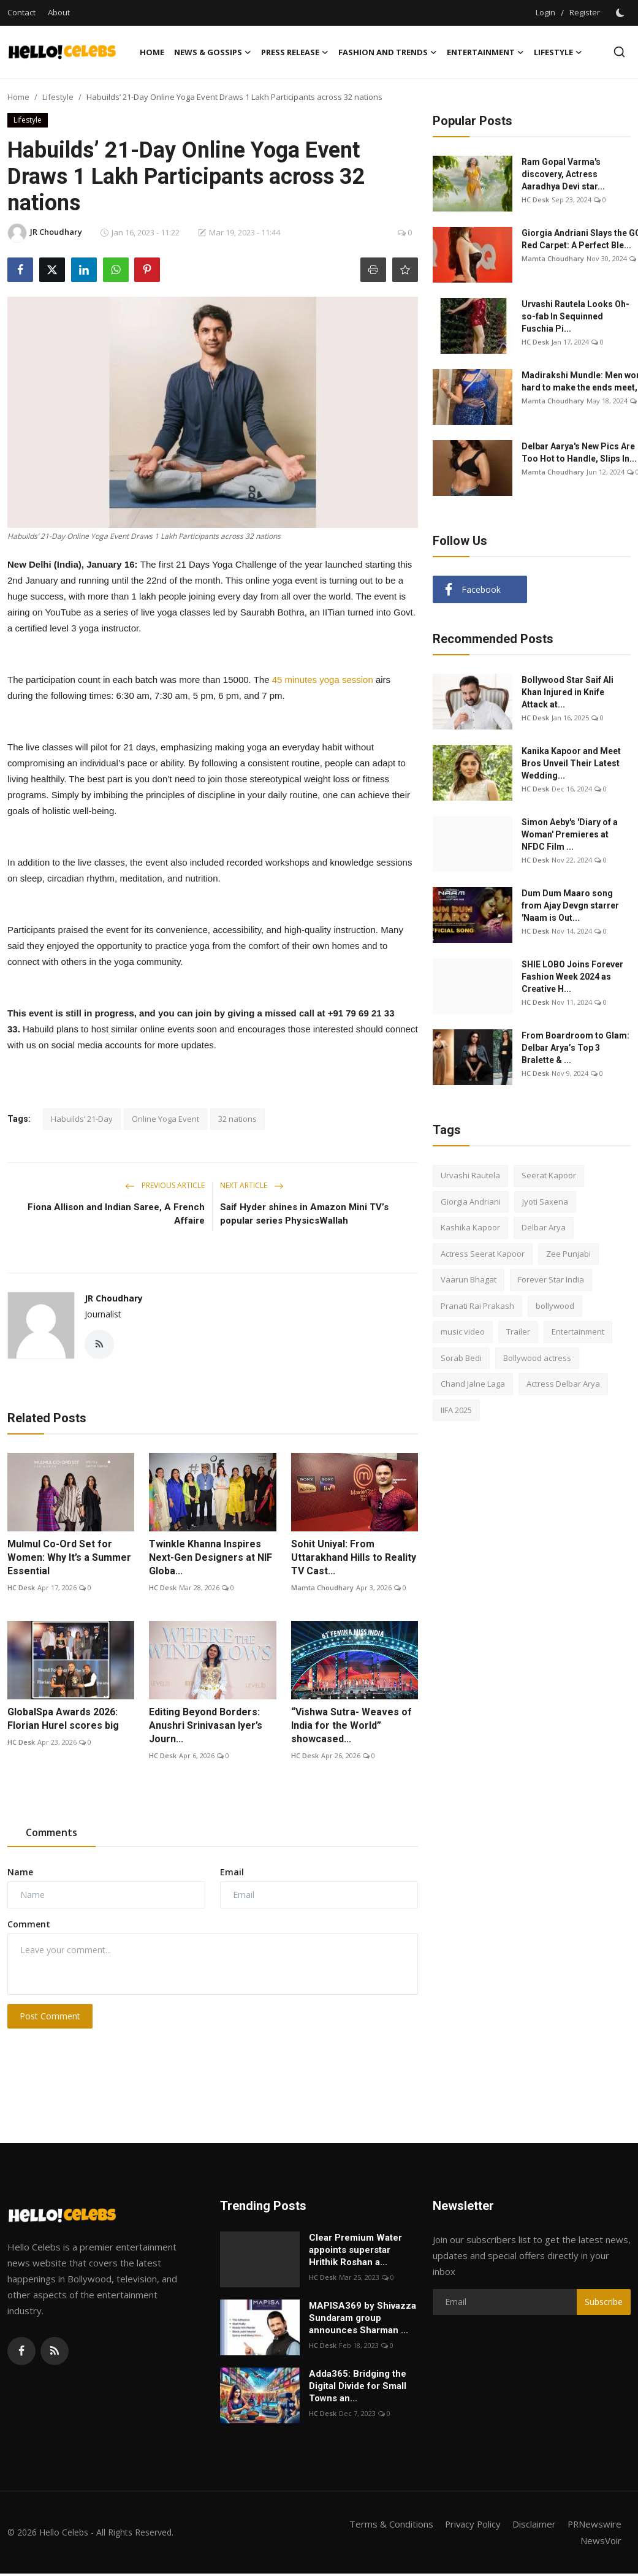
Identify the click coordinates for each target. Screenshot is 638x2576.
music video (463, 1331)
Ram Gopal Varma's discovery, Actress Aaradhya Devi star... (563, 174)
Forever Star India (551, 1279)
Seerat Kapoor (549, 1175)
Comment (28, 1924)
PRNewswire (593, 2524)
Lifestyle (58, 96)
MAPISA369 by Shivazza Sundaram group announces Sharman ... (362, 2318)
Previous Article (165, 1185)
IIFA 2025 (456, 1410)
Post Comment (50, 2016)
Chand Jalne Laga (473, 1383)
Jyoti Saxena (545, 1201)
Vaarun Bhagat (468, 1279)
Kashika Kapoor (470, 1227)
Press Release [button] (294, 52)
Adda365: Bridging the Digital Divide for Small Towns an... (357, 2386)
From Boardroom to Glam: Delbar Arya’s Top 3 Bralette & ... (575, 1048)
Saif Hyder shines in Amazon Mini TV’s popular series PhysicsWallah (304, 1214)
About (59, 12)
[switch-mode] (621, 13)
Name (20, 1872)
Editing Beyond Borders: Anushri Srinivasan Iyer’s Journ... (205, 1725)
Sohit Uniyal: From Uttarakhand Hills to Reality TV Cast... (353, 1557)
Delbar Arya (544, 1227)
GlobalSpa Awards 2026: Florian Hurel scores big (63, 1718)
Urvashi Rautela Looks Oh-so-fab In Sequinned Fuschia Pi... (575, 316)
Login (545, 12)
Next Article (252, 1185)
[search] (619, 51)
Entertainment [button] (485, 52)
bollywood (555, 1305)
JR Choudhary (114, 1298)
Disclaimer (533, 2524)
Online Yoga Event (165, 1118)
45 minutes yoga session (322, 679)
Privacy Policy (470, 2524)
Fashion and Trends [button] (387, 52)
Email (232, 1872)
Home (152, 52)
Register (584, 12)
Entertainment (578, 1331)
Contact (21, 12)
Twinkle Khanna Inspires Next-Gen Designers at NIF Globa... (210, 1557)
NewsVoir (600, 2540)
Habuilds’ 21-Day (82, 1118)
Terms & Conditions (388, 2524)
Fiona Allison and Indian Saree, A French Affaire (116, 1214)
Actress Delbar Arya (563, 1383)
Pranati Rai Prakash (477, 1305)
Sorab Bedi (461, 1357)
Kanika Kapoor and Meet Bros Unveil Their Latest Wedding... (571, 763)
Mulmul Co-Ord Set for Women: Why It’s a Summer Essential (69, 1557)
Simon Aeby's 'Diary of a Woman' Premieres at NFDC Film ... (570, 834)
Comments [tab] (51, 1832)
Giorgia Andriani (471, 1201)
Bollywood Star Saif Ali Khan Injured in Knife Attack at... (567, 692)
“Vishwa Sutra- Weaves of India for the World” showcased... (351, 1725)
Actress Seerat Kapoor (483, 1253)
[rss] (54, 2351)
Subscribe (604, 2301)
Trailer (518, 1331)
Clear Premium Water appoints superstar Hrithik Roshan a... (355, 2250)
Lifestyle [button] (558, 52)
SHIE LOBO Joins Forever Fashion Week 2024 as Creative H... (572, 976)
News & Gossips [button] (212, 52)
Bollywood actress (537, 1357)
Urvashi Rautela (470, 1175)
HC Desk (21, 1587)
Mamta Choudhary (322, 1587)
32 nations (237, 1118)
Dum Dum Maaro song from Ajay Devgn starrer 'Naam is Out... (570, 905)
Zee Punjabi (568, 1253)
